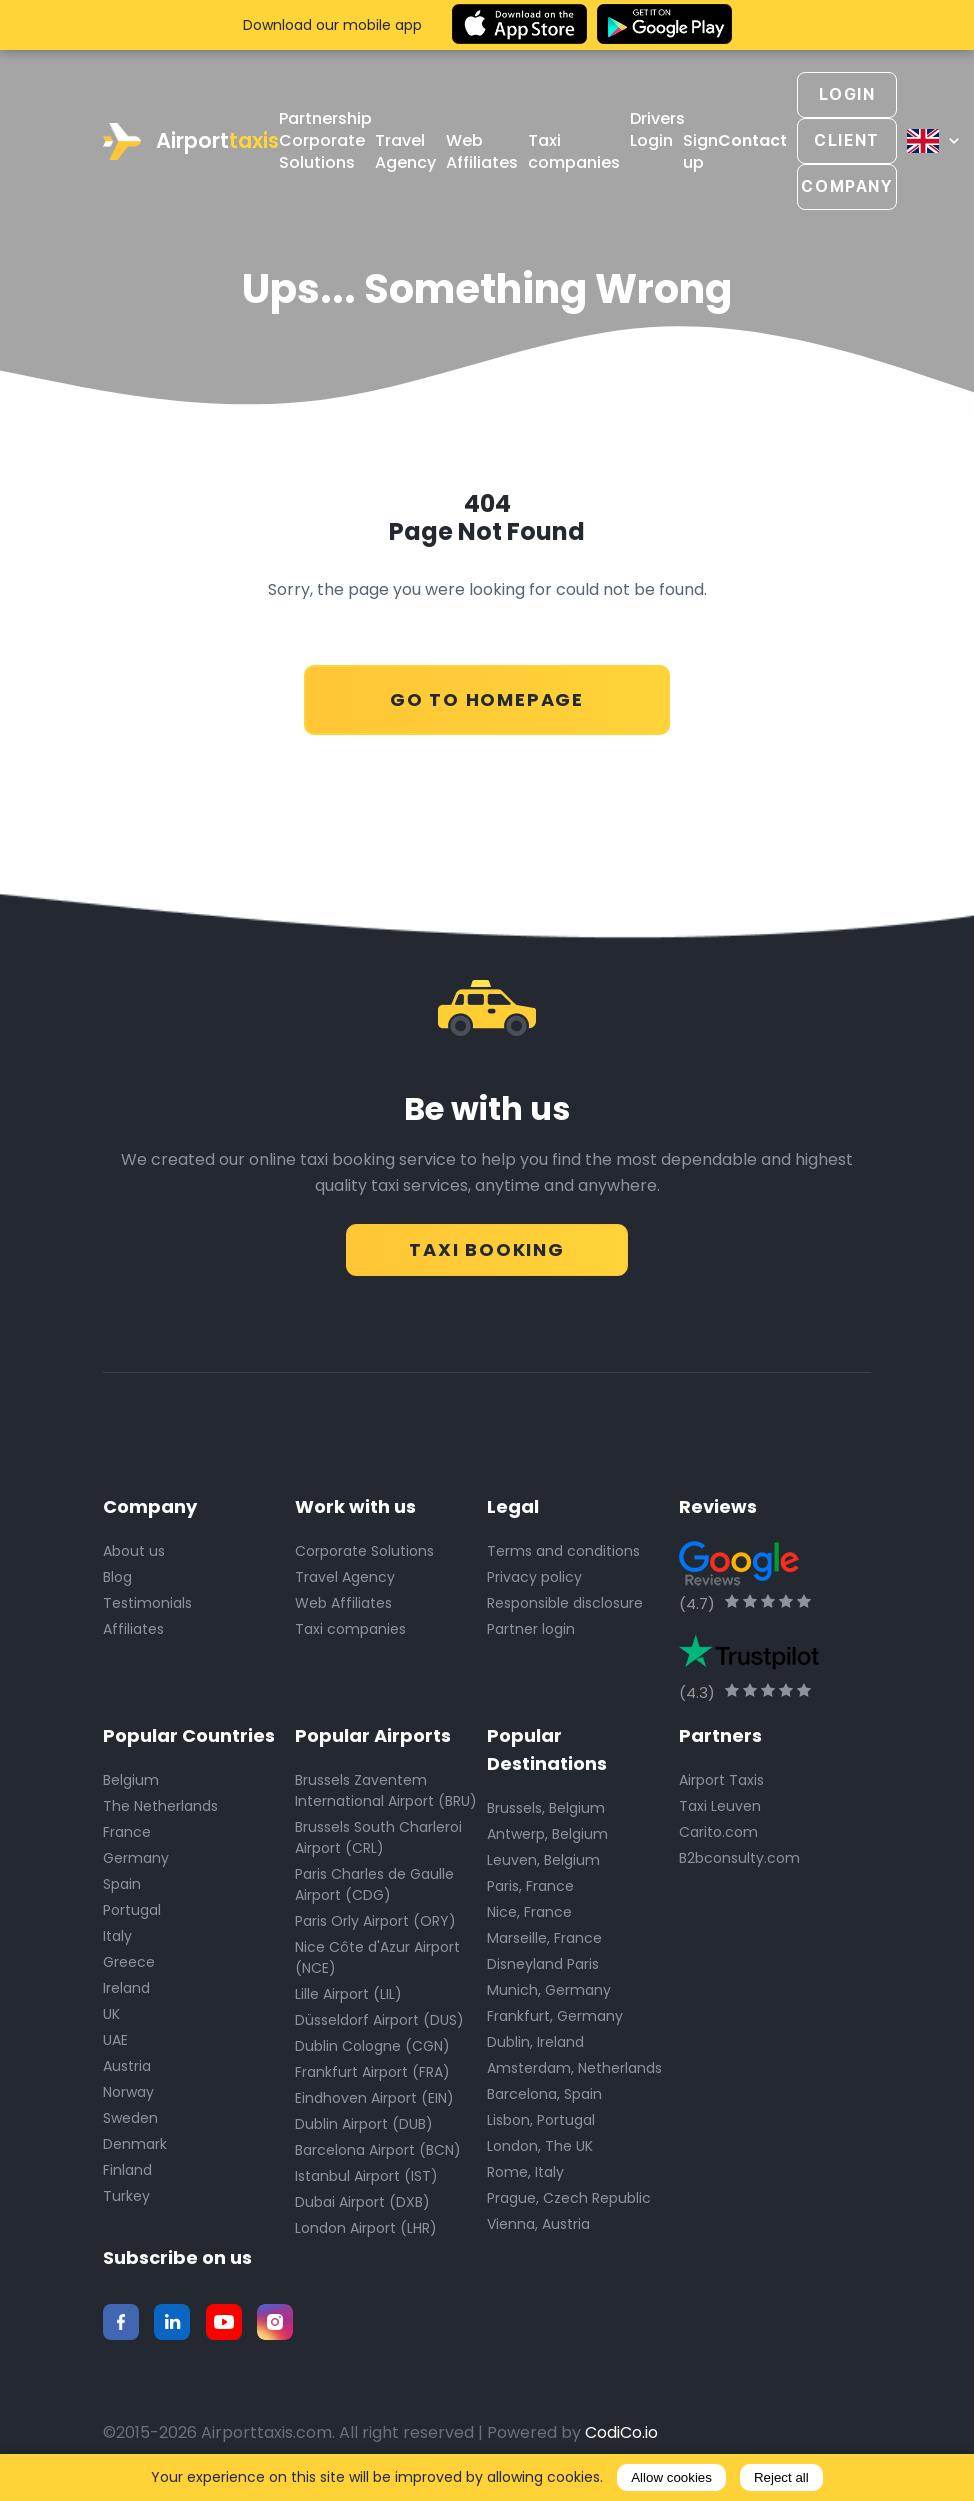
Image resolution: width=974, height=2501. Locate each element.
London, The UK (540, 2145)
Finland (127, 2169)
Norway (128, 2091)
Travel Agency (405, 151)
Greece (129, 1961)
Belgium (131, 1779)
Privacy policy (534, 1576)
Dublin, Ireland (535, 2041)
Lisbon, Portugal (541, 2119)
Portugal (132, 1909)
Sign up (700, 151)
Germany (136, 1857)
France (127, 1831)
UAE (115, 2039)
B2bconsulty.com (739, 1857)
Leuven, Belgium (543, 1859)
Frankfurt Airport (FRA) (372, 2071)
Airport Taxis (721, 1779)
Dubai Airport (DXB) (362, 2201)
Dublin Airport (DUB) (364, 2123)
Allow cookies (671, 2477)
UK (111, 2013)
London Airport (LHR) (366, 2227)
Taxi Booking (487, 1243)
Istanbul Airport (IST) (366, 2175)
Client (847, 140)
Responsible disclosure (565, 1602)
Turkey (126, 2195)
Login (651, 140)
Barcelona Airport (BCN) (378, 2149)
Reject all (781, 2477)
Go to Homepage (487, 694)
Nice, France (529, 1911)
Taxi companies (574, 151)
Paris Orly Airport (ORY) (375, 1920)
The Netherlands (160, 1805)
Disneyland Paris (543, 1963)
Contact (752, 141)
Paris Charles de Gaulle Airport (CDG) (374, 1883)
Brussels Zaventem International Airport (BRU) (386, 1789)
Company (846, 186)
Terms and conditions (563, 1550)
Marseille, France (544, 1937)
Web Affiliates (482, 151)
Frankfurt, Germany (555, 2015)
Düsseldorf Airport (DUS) (379, 2019)
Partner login (531, 1628)
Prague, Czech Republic (569, 2197)
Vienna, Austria (538, 2223)
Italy (117, 1935)
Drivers (657, 118)
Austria (127, 2065)
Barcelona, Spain (544, 2093)
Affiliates (133, 1628)
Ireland (126, 1987)
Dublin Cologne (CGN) (372, 2045)
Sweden (130, 2117)
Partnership (325, 118)
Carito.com (718, 1831)
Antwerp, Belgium (547, 1833)
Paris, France (530, 1885)
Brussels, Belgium (546, 1807)
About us (134, 1550)
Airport (191, 141)
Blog (117, 1576)
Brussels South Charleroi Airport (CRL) (378, 1836)
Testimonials (147, 1602)
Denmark (135, 2143)
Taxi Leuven (720, 1805)
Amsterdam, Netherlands (574, 2067)
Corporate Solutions (322, 151)
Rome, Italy (525, 2171)
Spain (122, 1883)
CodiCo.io (621, 2431)
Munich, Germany (549, 1989)
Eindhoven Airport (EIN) (374, 2097)
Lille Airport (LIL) (348, 1993)
